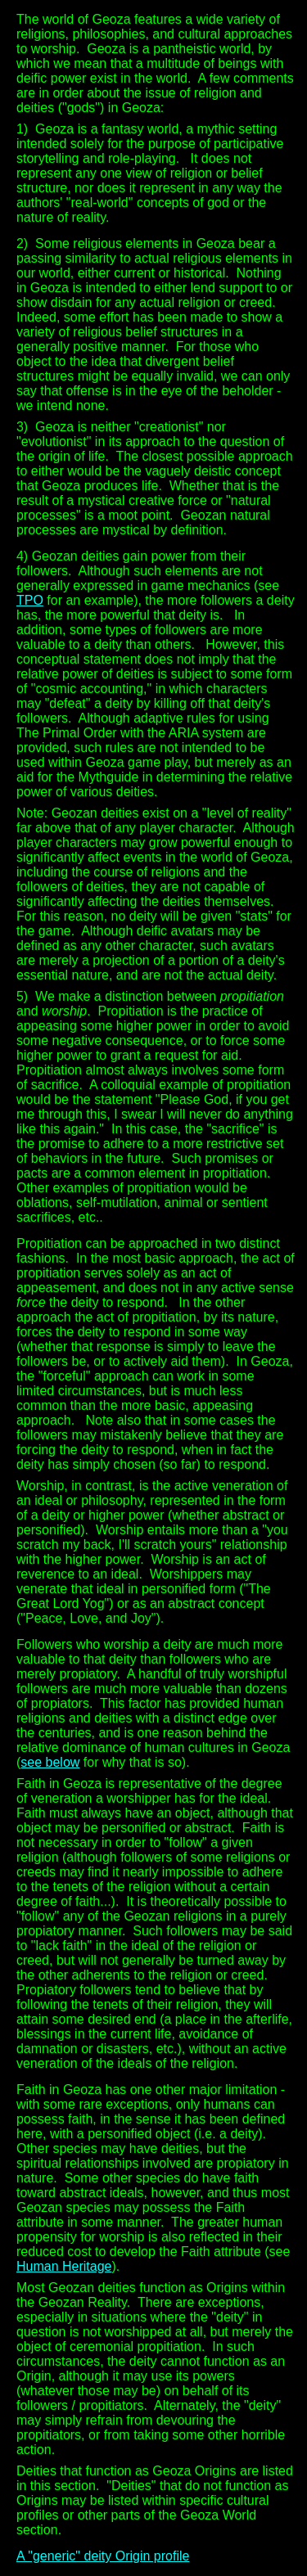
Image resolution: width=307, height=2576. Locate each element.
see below (49, 1762)
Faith (31, 2089)
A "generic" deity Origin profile (102, 2556)
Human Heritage (64, 2266)
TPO (29, 600)
